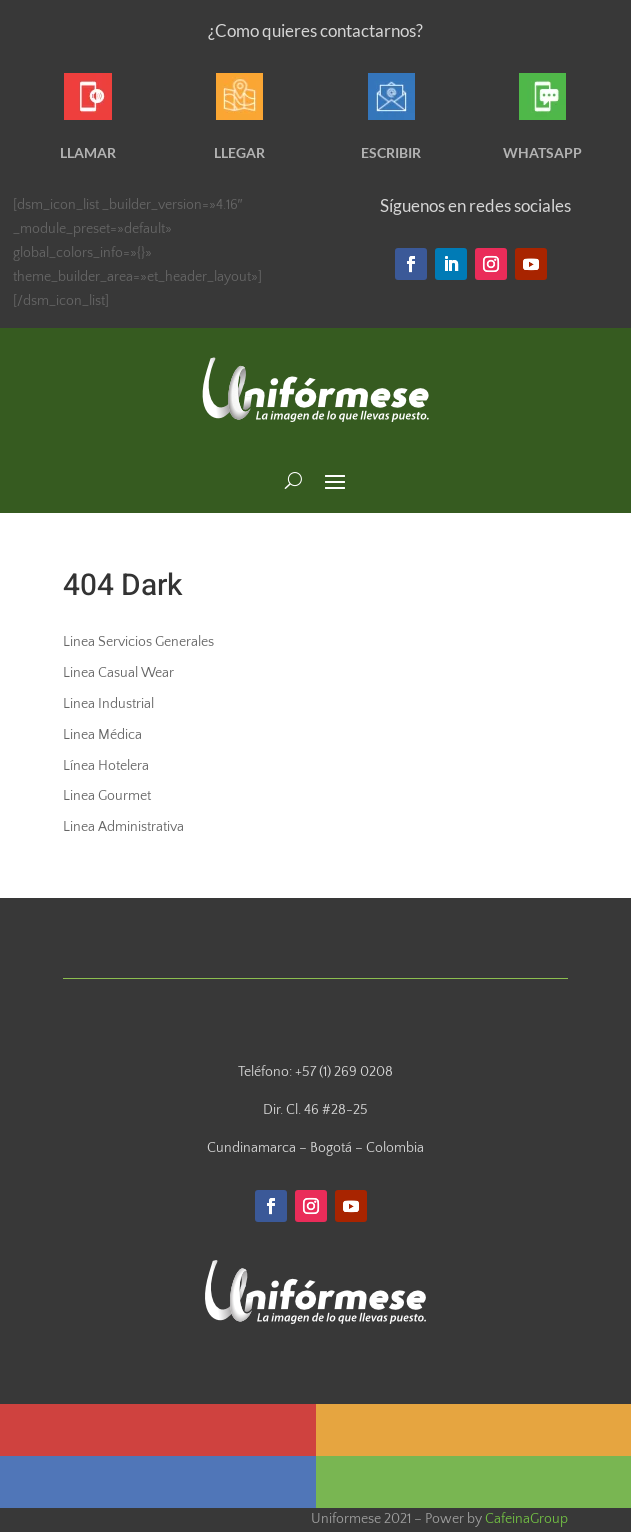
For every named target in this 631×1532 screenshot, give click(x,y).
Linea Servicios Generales (138, 642)
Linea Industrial (108, 704)
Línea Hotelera (106, 766)
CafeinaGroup (526, 1519)
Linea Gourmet (107, 796)
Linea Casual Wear (118, 673)
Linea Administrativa (123, 827)
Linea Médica (102, 735)
